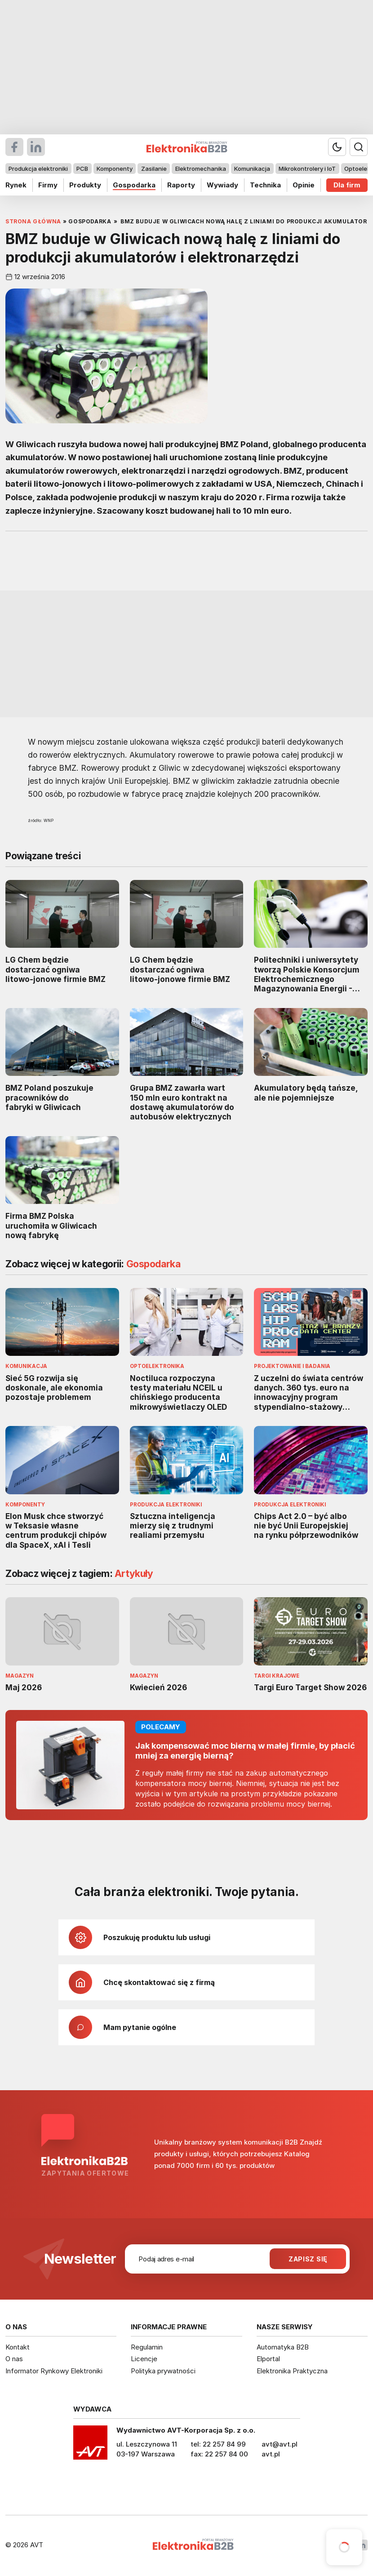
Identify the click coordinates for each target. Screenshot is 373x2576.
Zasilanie (154, 168)
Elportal (268, 2358)
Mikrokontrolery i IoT (307, 168)
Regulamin (147, 2347)
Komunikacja (252, 168)
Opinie (304, 185)
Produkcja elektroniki (38, 168)
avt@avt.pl (280, 2444)
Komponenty (115, 168)
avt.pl (271, 2454)
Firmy (48, 185)
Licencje (144, 2358)
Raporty (181, 185)
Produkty (85, 185)
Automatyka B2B (283, 2347)
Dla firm (346, 185)
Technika (265, 185)
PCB (82, 168)
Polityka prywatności (163, 2371)
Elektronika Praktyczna (292, 2371)
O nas (14, 2358)
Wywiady (222, 185)
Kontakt (17, 2347)
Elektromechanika (200, 168)
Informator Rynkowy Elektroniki (53, 2371)
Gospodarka (134, 185)
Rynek (16, 185)
